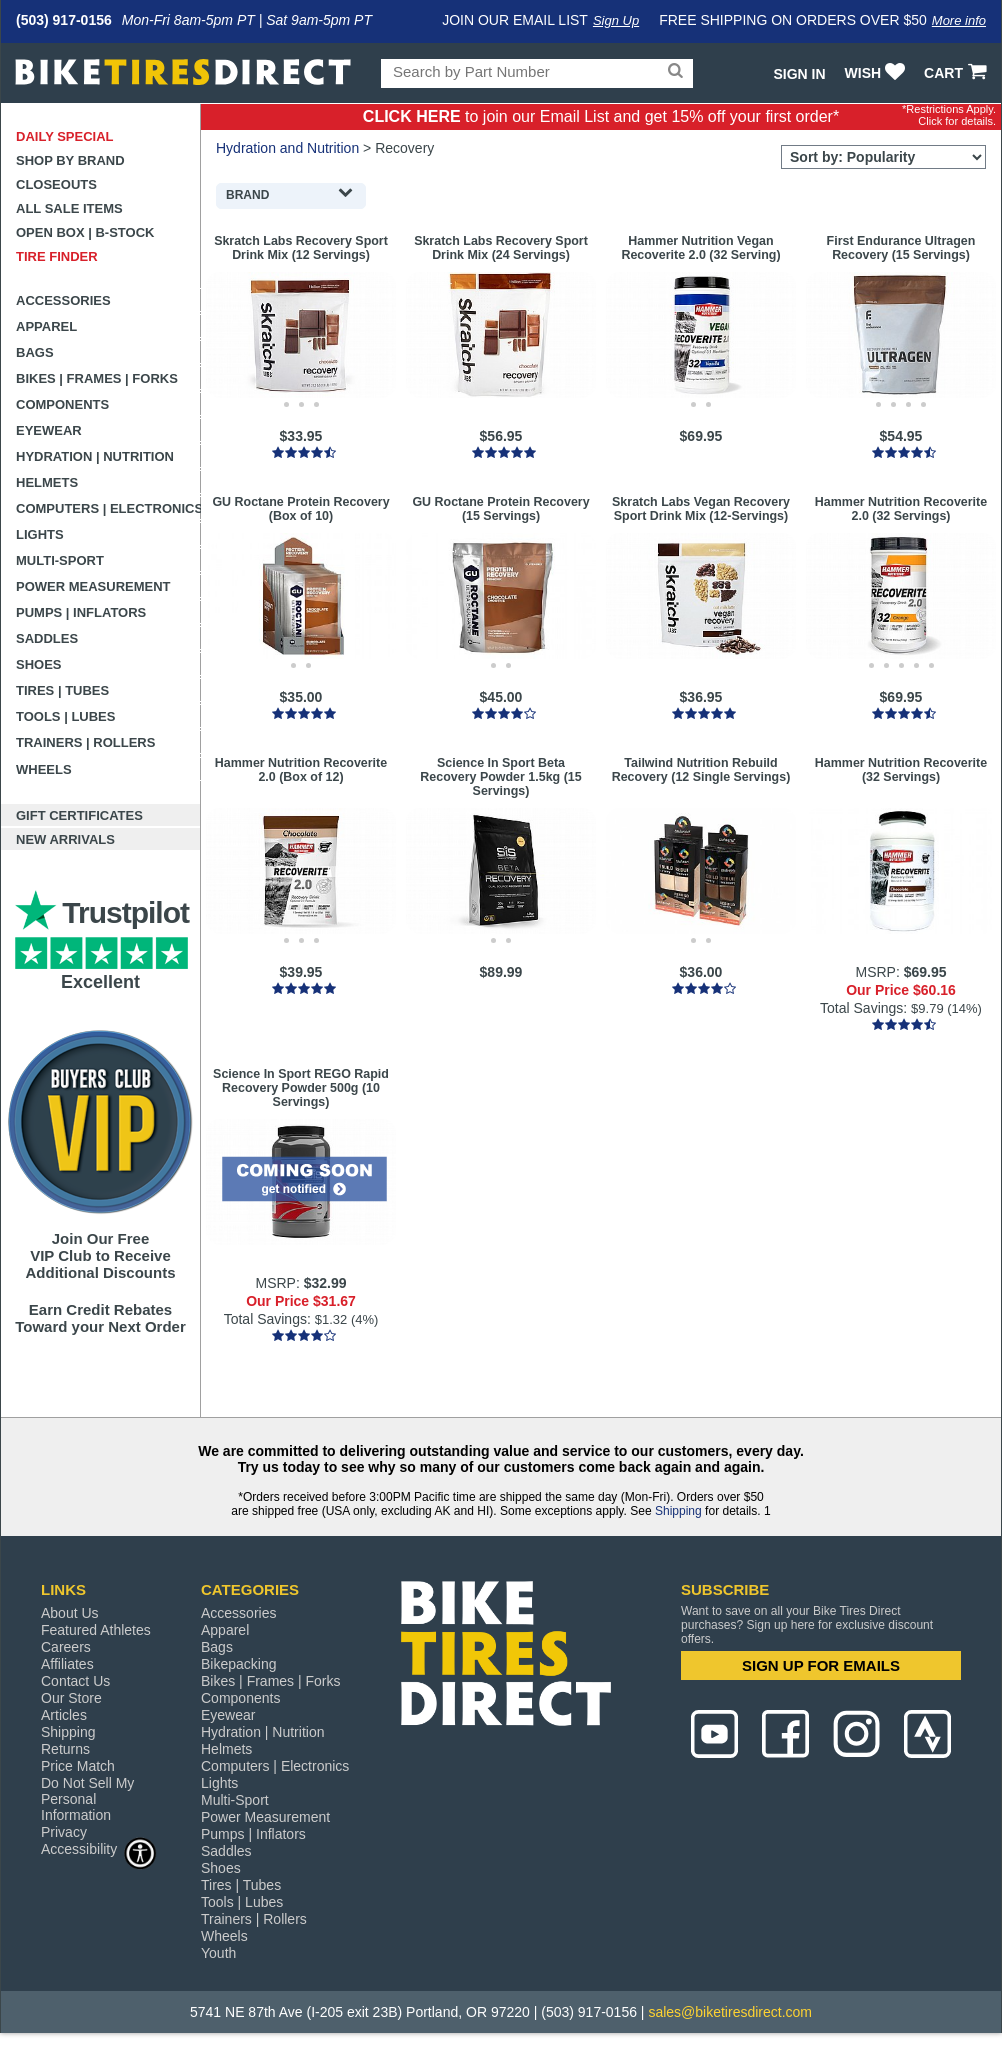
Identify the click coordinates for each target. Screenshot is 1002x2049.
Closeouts (56, 184)
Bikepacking (239, 1664)
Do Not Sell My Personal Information (87, 1799)
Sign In (799, 74)
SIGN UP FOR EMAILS (821, 1665)
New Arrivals (65, 839)
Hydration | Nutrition (95, 456)
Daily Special (65, 136)
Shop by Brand (70, 160)
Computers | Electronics (108, 508)
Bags (35, 352)
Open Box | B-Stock (85, 232)
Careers (66, 1647)
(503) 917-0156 (64, 20)
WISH (877, 73)
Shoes (39, 664)
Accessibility (99, 1848)
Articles (64, 1715)
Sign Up (616, 20)
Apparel (46, 326)
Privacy (64, 1832)
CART (957, 73)
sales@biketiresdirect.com (730, 2012)
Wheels (44, 769)
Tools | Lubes (65, 716)
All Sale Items (69, 208)
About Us (70, 1613)
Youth (218, 1953)
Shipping (678, 1511)
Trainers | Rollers (85, 742)
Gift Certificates (79, 815)
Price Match (78, 1766)
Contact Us (75, 1681)
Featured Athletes (96, 1630)
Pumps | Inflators (81, 612)
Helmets (47, 482)
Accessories (63, 300)
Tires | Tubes (62, 690)
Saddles (47, 638)
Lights (40, 534)
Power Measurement (93, 586)
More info (959, 20)
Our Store (71, 1698)
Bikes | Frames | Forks (97, 378)
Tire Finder (57, 256)
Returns (65, 1749)
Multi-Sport (60, 560)
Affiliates (67, 1664)
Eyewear (49, 430)
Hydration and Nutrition (287, 148)
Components (62, 404)
